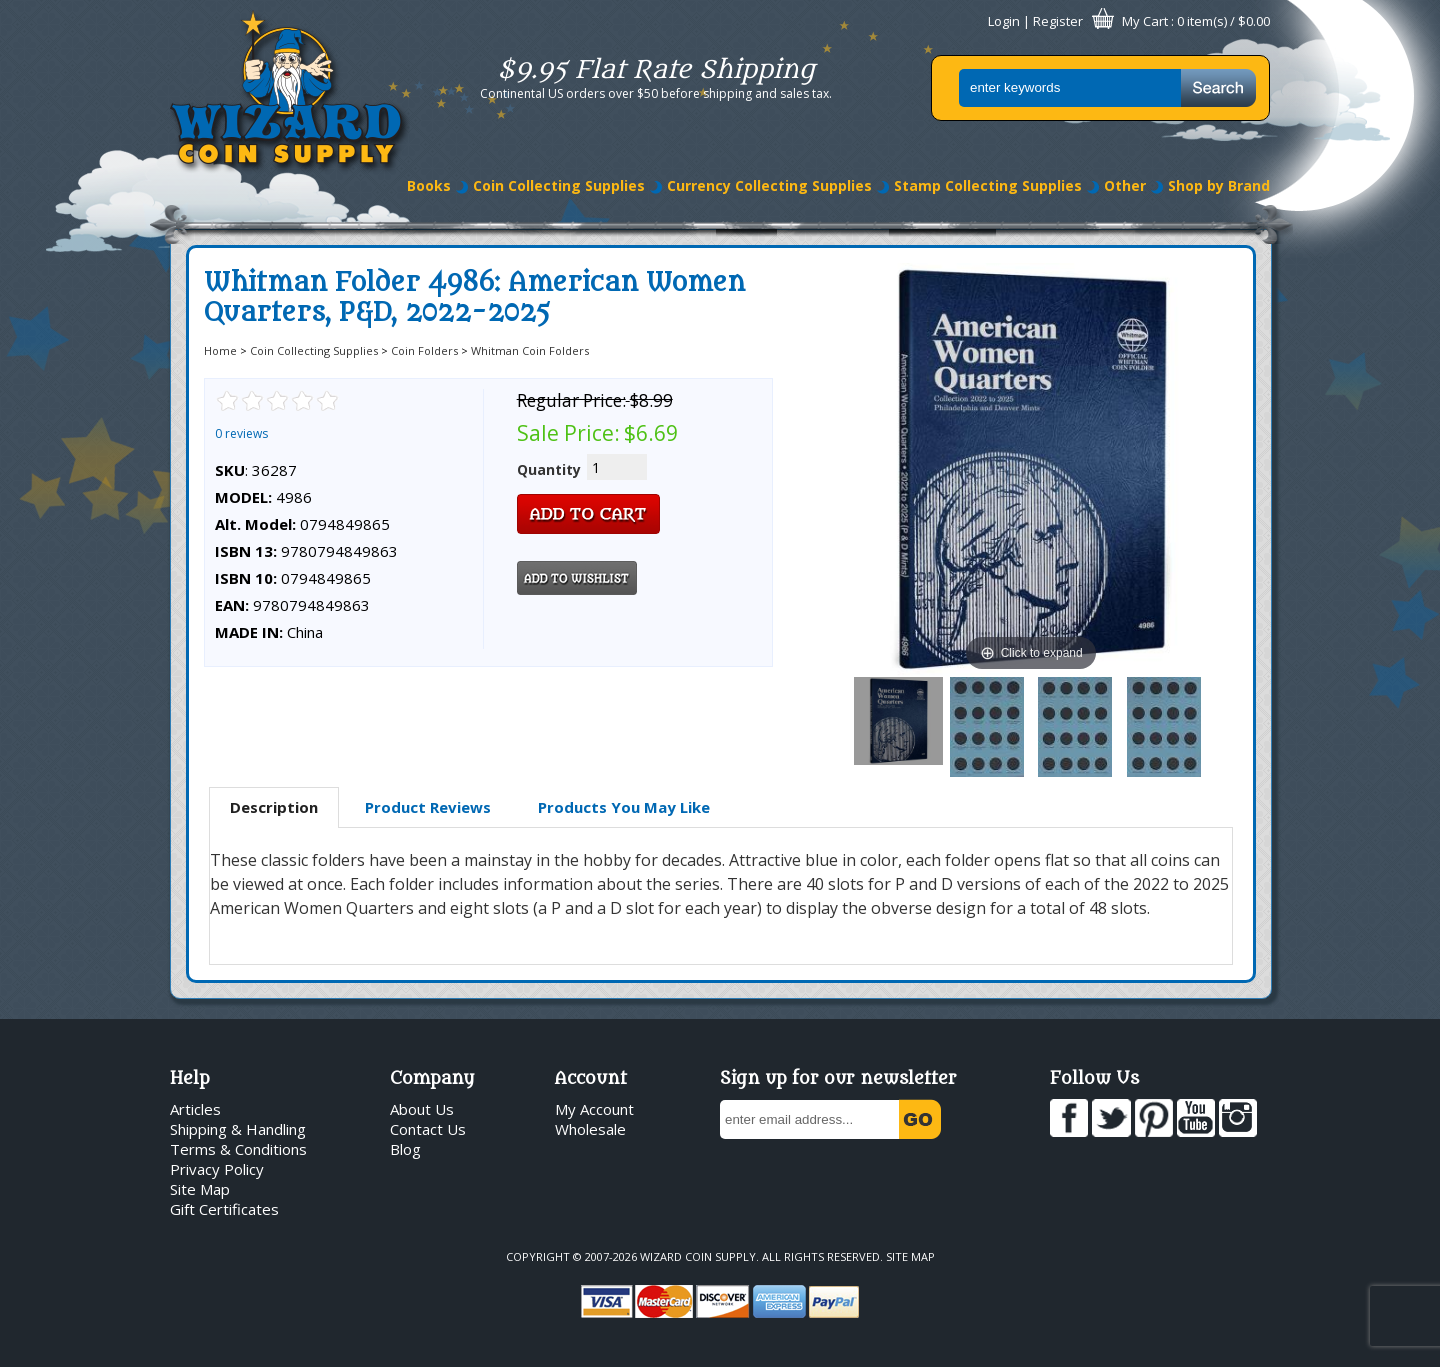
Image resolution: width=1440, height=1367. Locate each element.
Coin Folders (424, 350)
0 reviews (241, 433)
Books (429, 185)
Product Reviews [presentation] (428, 807)
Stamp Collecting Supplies (988, 185)
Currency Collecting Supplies (769, 185)
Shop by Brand (1219, 185)
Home (220, 350)
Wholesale (590, 1129)
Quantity (549, 469)
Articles (195, 1109)
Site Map (200, 1189)
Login (1004, 21)
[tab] (274, 808)
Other (1125, 185)
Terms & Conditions (238, 1149)
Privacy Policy (217, 1169)
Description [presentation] (274, 807)
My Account (594, 1109)
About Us (422, 1109)
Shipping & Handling (238, 1129)
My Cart (1145, 21)
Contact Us (428, 1129)
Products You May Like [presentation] (624, 807)
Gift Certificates (224, 1209)
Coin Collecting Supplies (559, 185)
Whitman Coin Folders (530, 350)
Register (1058, 21)
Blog (405, 1149)
